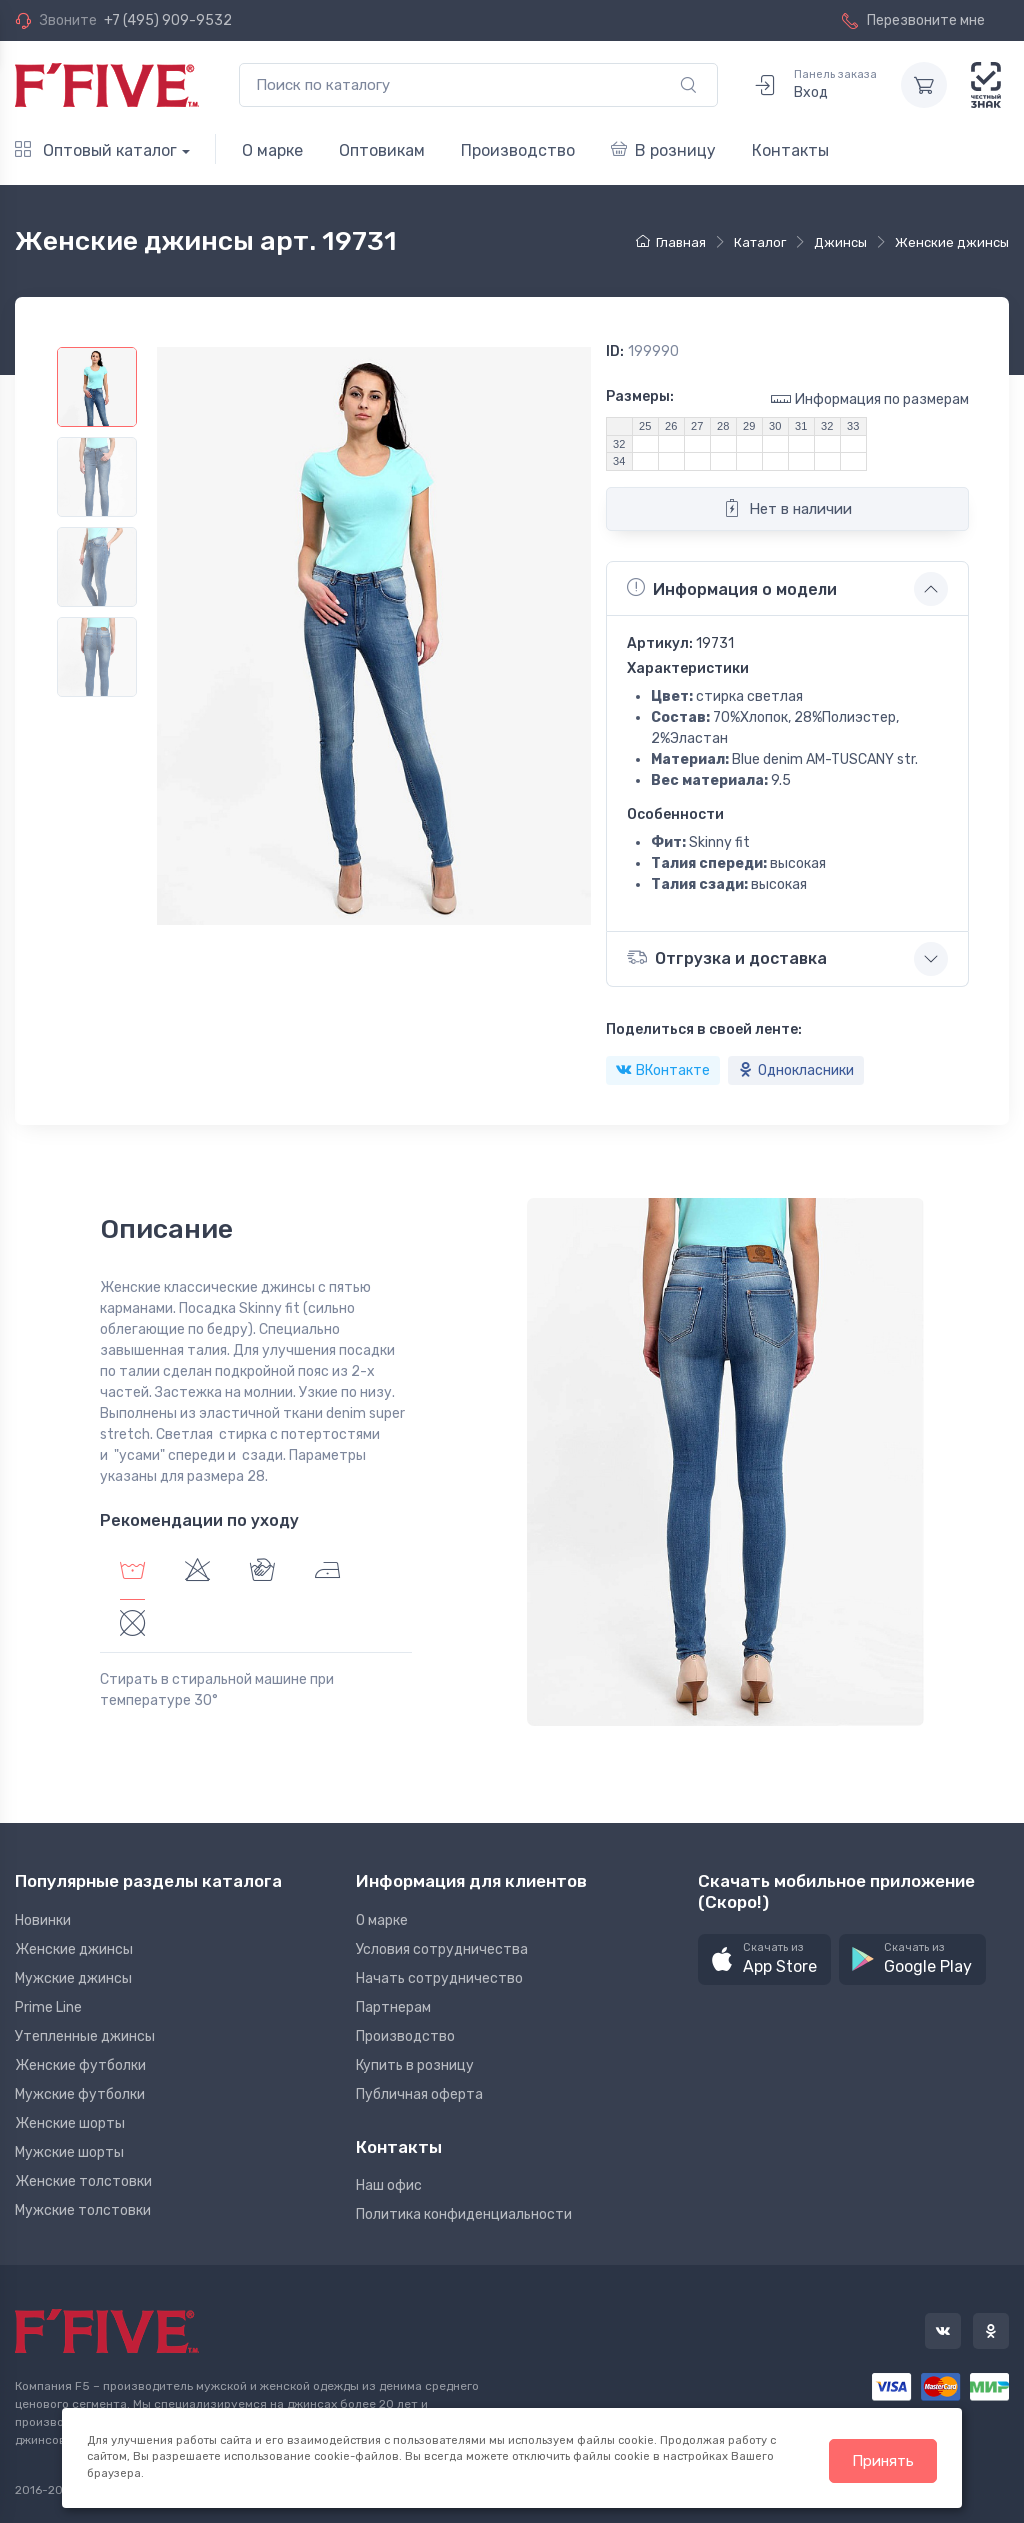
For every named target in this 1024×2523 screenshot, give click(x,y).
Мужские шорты (69, 2152)
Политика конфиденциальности (464, 2214)
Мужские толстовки (83, 2210)
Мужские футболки (80, 2094)
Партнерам (393, 2007)
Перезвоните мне (913, 20)
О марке (272, 150)
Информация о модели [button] (732, 588)
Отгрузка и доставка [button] (727, 957)
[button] (764, 1959)
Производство (518, 150)
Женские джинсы (74, 1949)
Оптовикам (382, 150)
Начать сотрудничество (439, 1978)
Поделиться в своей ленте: (704, 1029)
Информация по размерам (870, 398)
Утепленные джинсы (85, 2036)
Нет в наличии (787, 508)
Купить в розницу (415, 2065)
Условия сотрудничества (442, 1949)
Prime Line (48, 2007)
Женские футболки (80, 2065)
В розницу (663, 150)
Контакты (790, 150)
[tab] (197, 1573)
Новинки (43, 1920)
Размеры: (640, 396)
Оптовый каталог (96, 150)
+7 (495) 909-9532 (168, 20)
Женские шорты (70, 2123)
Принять (883, 2461)
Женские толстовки (83, 2181)
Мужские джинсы (73, 1978)
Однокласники (796, 1070)
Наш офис (389, 2185)
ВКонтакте (663, 1070)
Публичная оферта (419, 2094)
